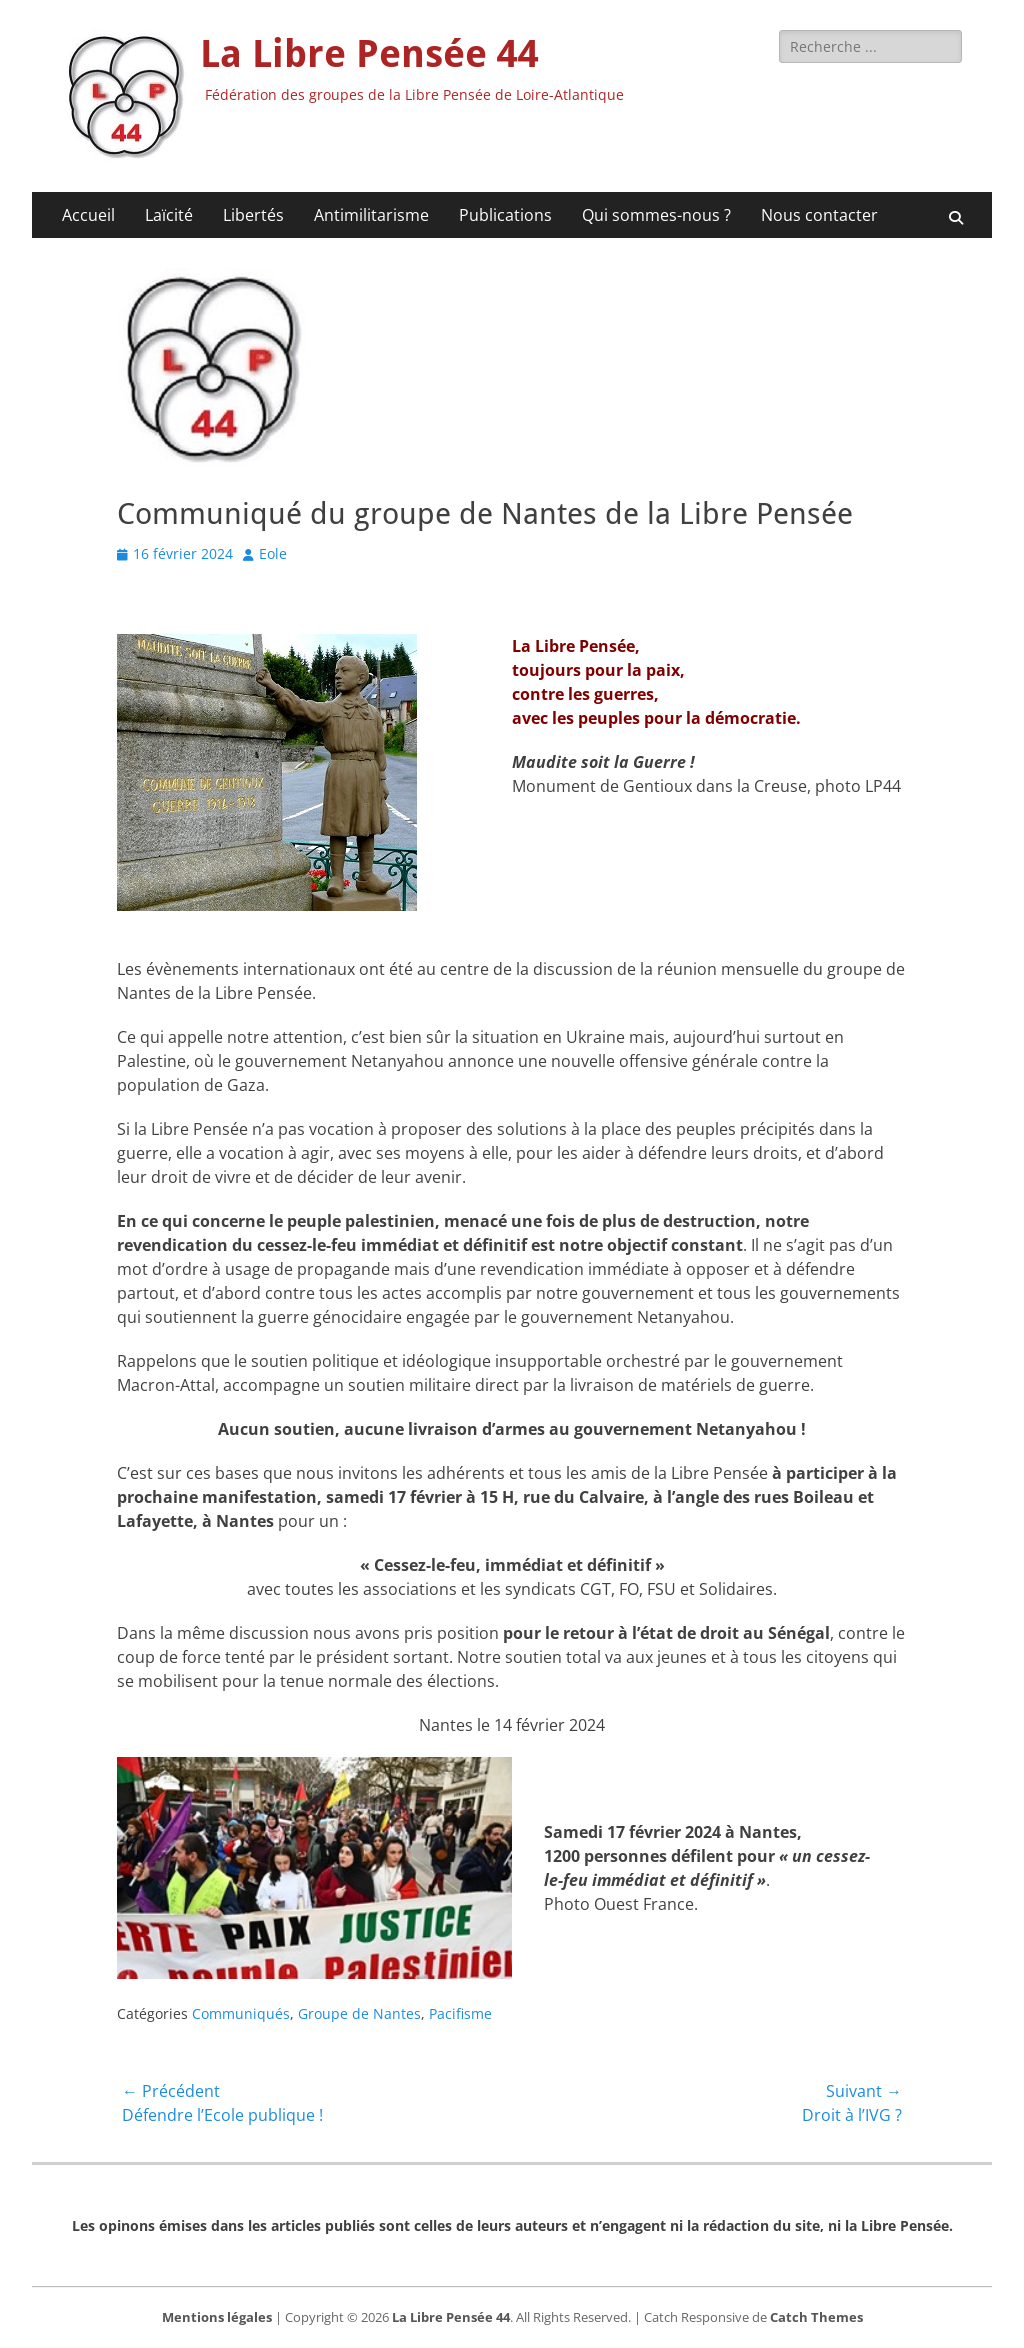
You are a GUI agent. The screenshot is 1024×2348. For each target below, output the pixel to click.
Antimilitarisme (371, 215)
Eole (273, 553)
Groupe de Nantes (359, 2013)
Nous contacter (819, 215)
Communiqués (241, 2013)
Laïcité (169, 215)
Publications (505, 215)
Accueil (88, 215)
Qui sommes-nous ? (656, 215)
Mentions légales (217, 2317)
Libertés (253, 215)
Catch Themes (816, 2317)
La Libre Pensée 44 (369, 54)
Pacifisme (460, 2013)
